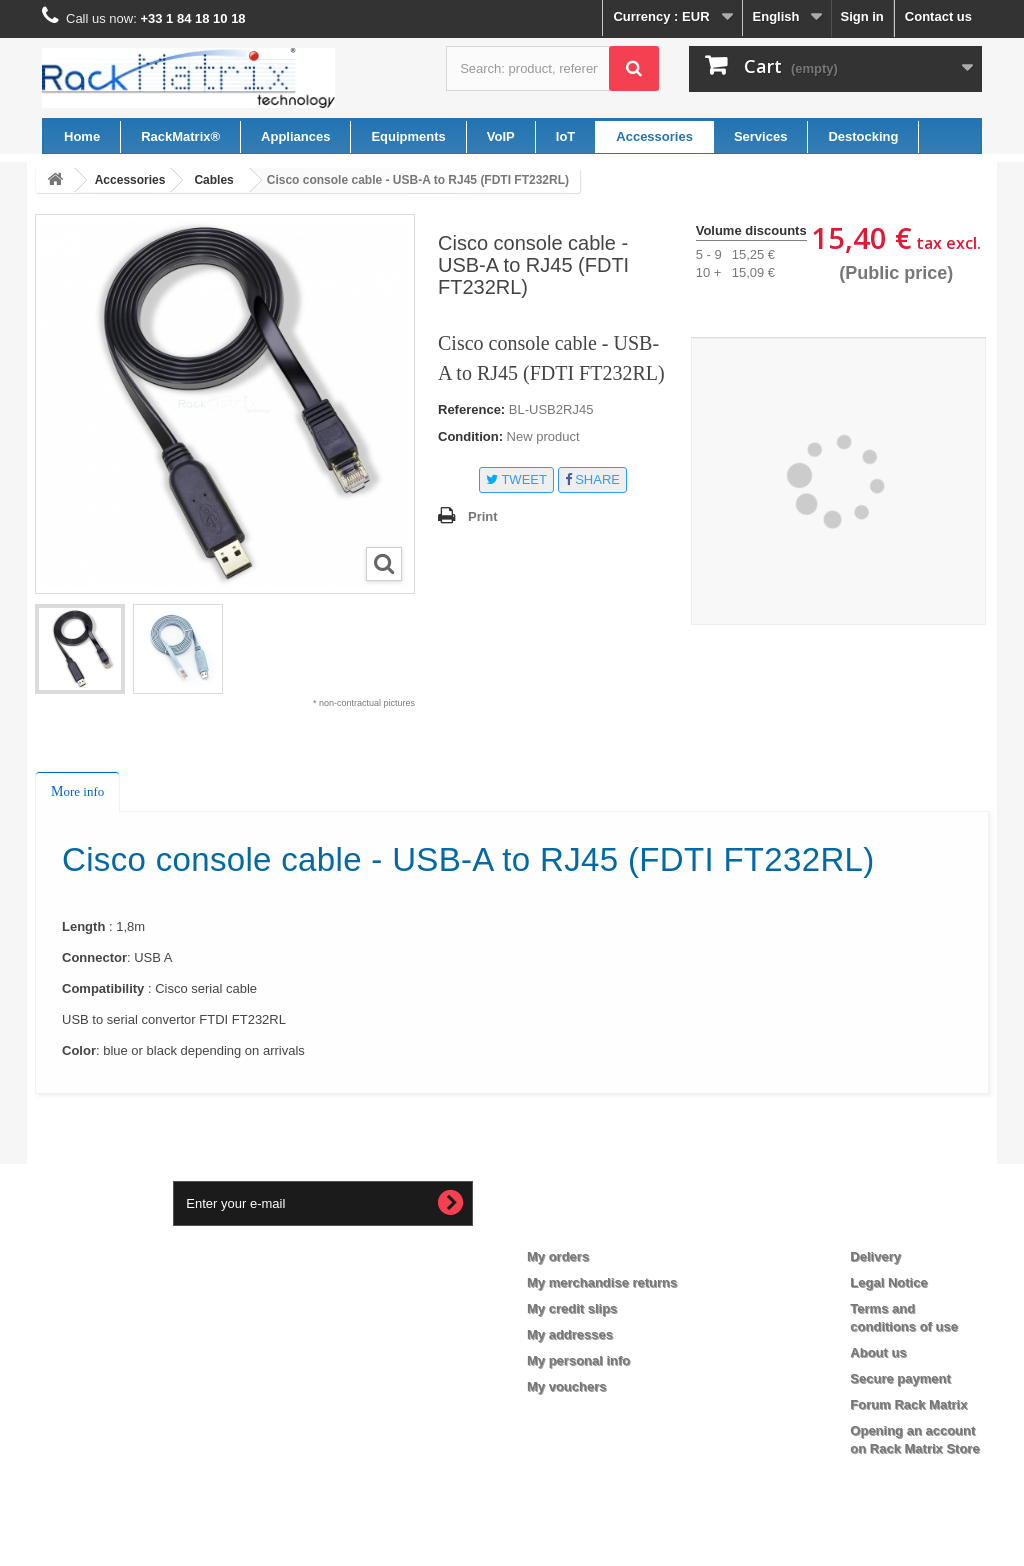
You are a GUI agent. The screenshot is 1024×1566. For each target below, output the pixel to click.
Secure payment (900, 1378)
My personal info (578, 1360)
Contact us (938, 16)
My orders (558, 1256)
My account (579, 1224)
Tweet (516, 479)
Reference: (471, 409)
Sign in (861, 16)
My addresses (570, 1334)
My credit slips (572, 1308)
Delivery (875, 1256)
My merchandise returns (602, 1282)
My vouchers (566, 1386)
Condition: (470, 436)
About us (878, 1352)
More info (77, 791)
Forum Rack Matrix (908, 1404)
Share (592, 479)
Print (483, 516)
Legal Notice (888, 1282)
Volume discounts (751, 230)
